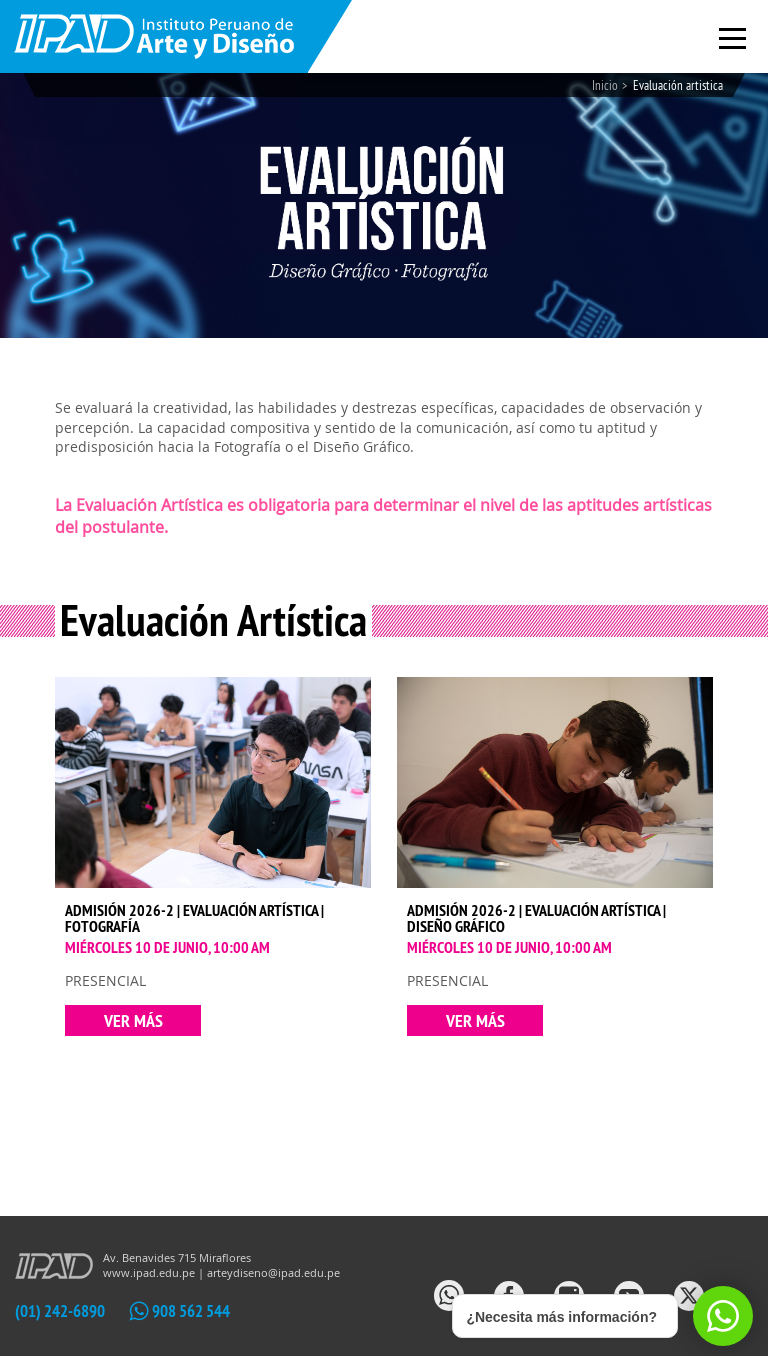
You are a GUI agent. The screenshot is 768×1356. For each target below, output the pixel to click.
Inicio (605, 85)
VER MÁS (133, 1020)
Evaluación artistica (678, 85)
